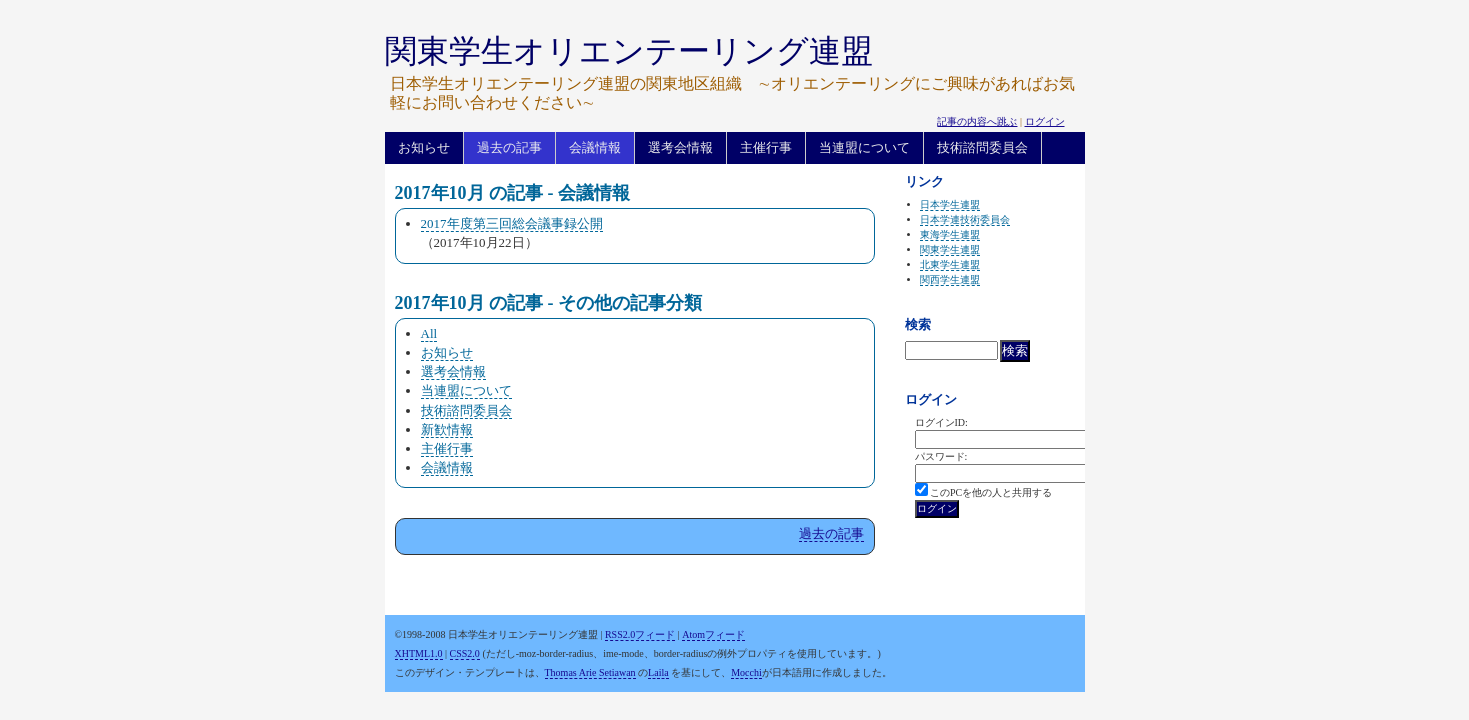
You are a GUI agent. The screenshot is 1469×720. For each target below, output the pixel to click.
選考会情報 (680, 147)
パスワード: (941, 456)
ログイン (1045, 121)
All (429, 333)
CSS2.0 (465, 653)
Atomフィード (713, 634)
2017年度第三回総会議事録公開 (512, 223)
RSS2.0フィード (640, 634)
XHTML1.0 (419, 653)
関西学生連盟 (950, 279)
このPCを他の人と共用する (991, 492)
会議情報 (595, 147)
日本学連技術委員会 (965, 219)
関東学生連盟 (950, 249)
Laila (658, 672)
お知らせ (424, 147)
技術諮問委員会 (982, 147)
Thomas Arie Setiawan (590, 672)
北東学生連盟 (950, 264)
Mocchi (746, 672)
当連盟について (864, 147)
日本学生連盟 (950, 204)
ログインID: (941, 422)
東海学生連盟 (950, 234)
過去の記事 (509, 147)
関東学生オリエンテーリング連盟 (629, 51)
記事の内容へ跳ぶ (977, 121)
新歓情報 (447, 429)
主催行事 (766, 147)
